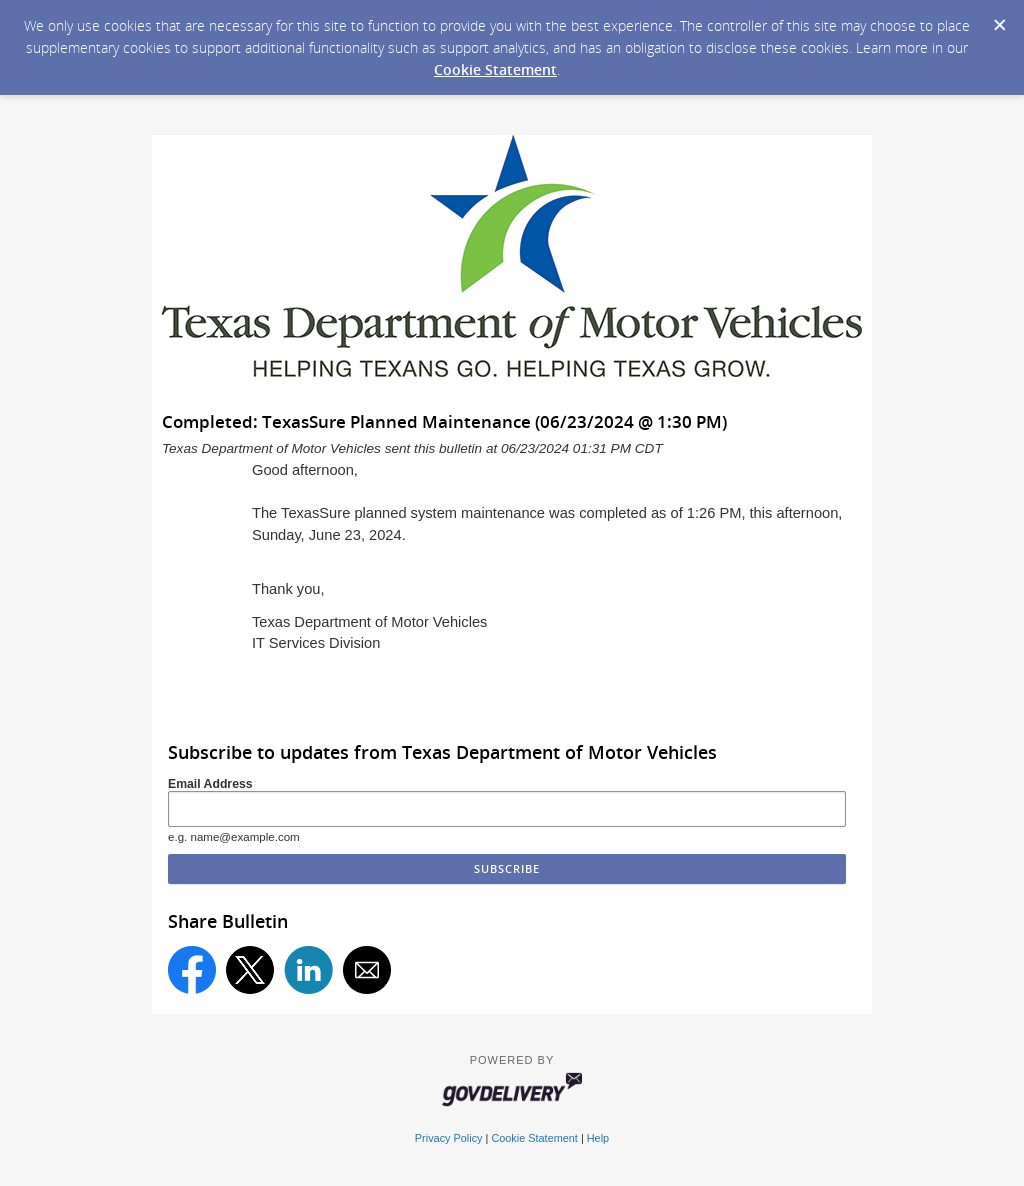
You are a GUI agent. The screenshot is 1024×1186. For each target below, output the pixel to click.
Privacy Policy (449, 1138)
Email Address (210, 784)
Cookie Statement (495, 69)
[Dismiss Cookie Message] (999, 19)
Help (598, 1138)
